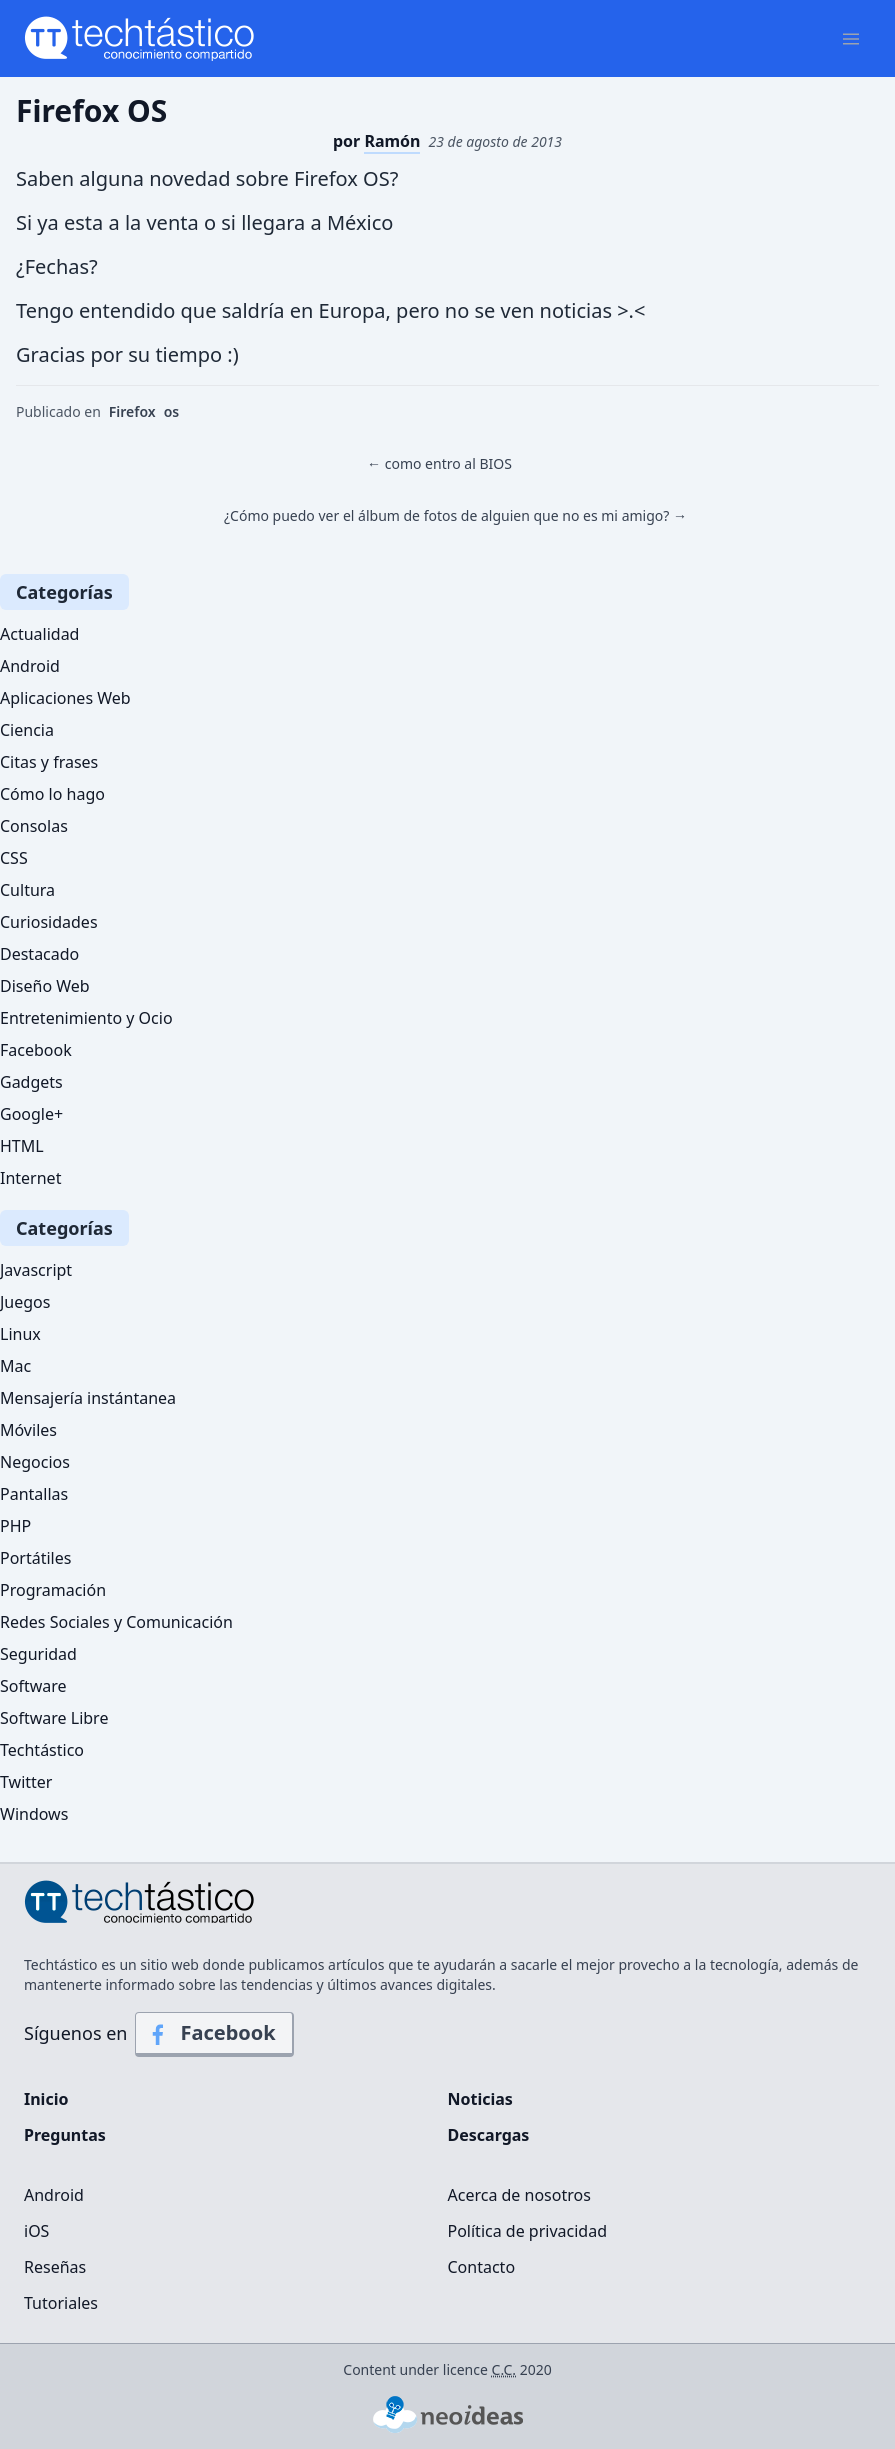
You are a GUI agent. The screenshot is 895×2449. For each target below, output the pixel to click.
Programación (53, 1590)
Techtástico (42, 1750)
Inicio (46, 2099)
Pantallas (34, 1494)
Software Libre (54, 1718)
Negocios (35, 1462)
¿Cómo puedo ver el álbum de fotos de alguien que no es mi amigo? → (455, 515)
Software (33, 1686)
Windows (34, 1814)
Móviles (28, 1430)
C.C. (504, 2369)
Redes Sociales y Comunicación (116, 1622)
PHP (15, 1526)
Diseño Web (45, 986)
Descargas (489, 2135)
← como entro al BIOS (439, 463)
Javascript (36, 1270)
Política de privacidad (528, 2231)
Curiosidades (49, 922)
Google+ (31, 1114)
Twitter (26, 1782)
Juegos (25, 1302)
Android (30, 666)
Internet (30, 1178)
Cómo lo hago (52, 794)
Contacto (482, 2267)
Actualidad (39, 634)
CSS (14, 858)
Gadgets (31, 1082)
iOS (36, 2231)
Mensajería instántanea (88, 1398)
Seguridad (38, 1654)
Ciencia (27, 730)
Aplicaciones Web (65, 698)
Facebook (36, 1050)
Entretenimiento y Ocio (86, 1018)
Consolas (34, 826)
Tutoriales (61, 2303)
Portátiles (35, 1558)
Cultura (27, 890)
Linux (20, 1334)
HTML (22, 1146)
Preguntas (65, 2135)
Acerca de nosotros (519, 2195)
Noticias (480, 2099)
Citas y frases (49, 762)
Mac (15, 1366)
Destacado (39, 954)
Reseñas (55, 2267)
